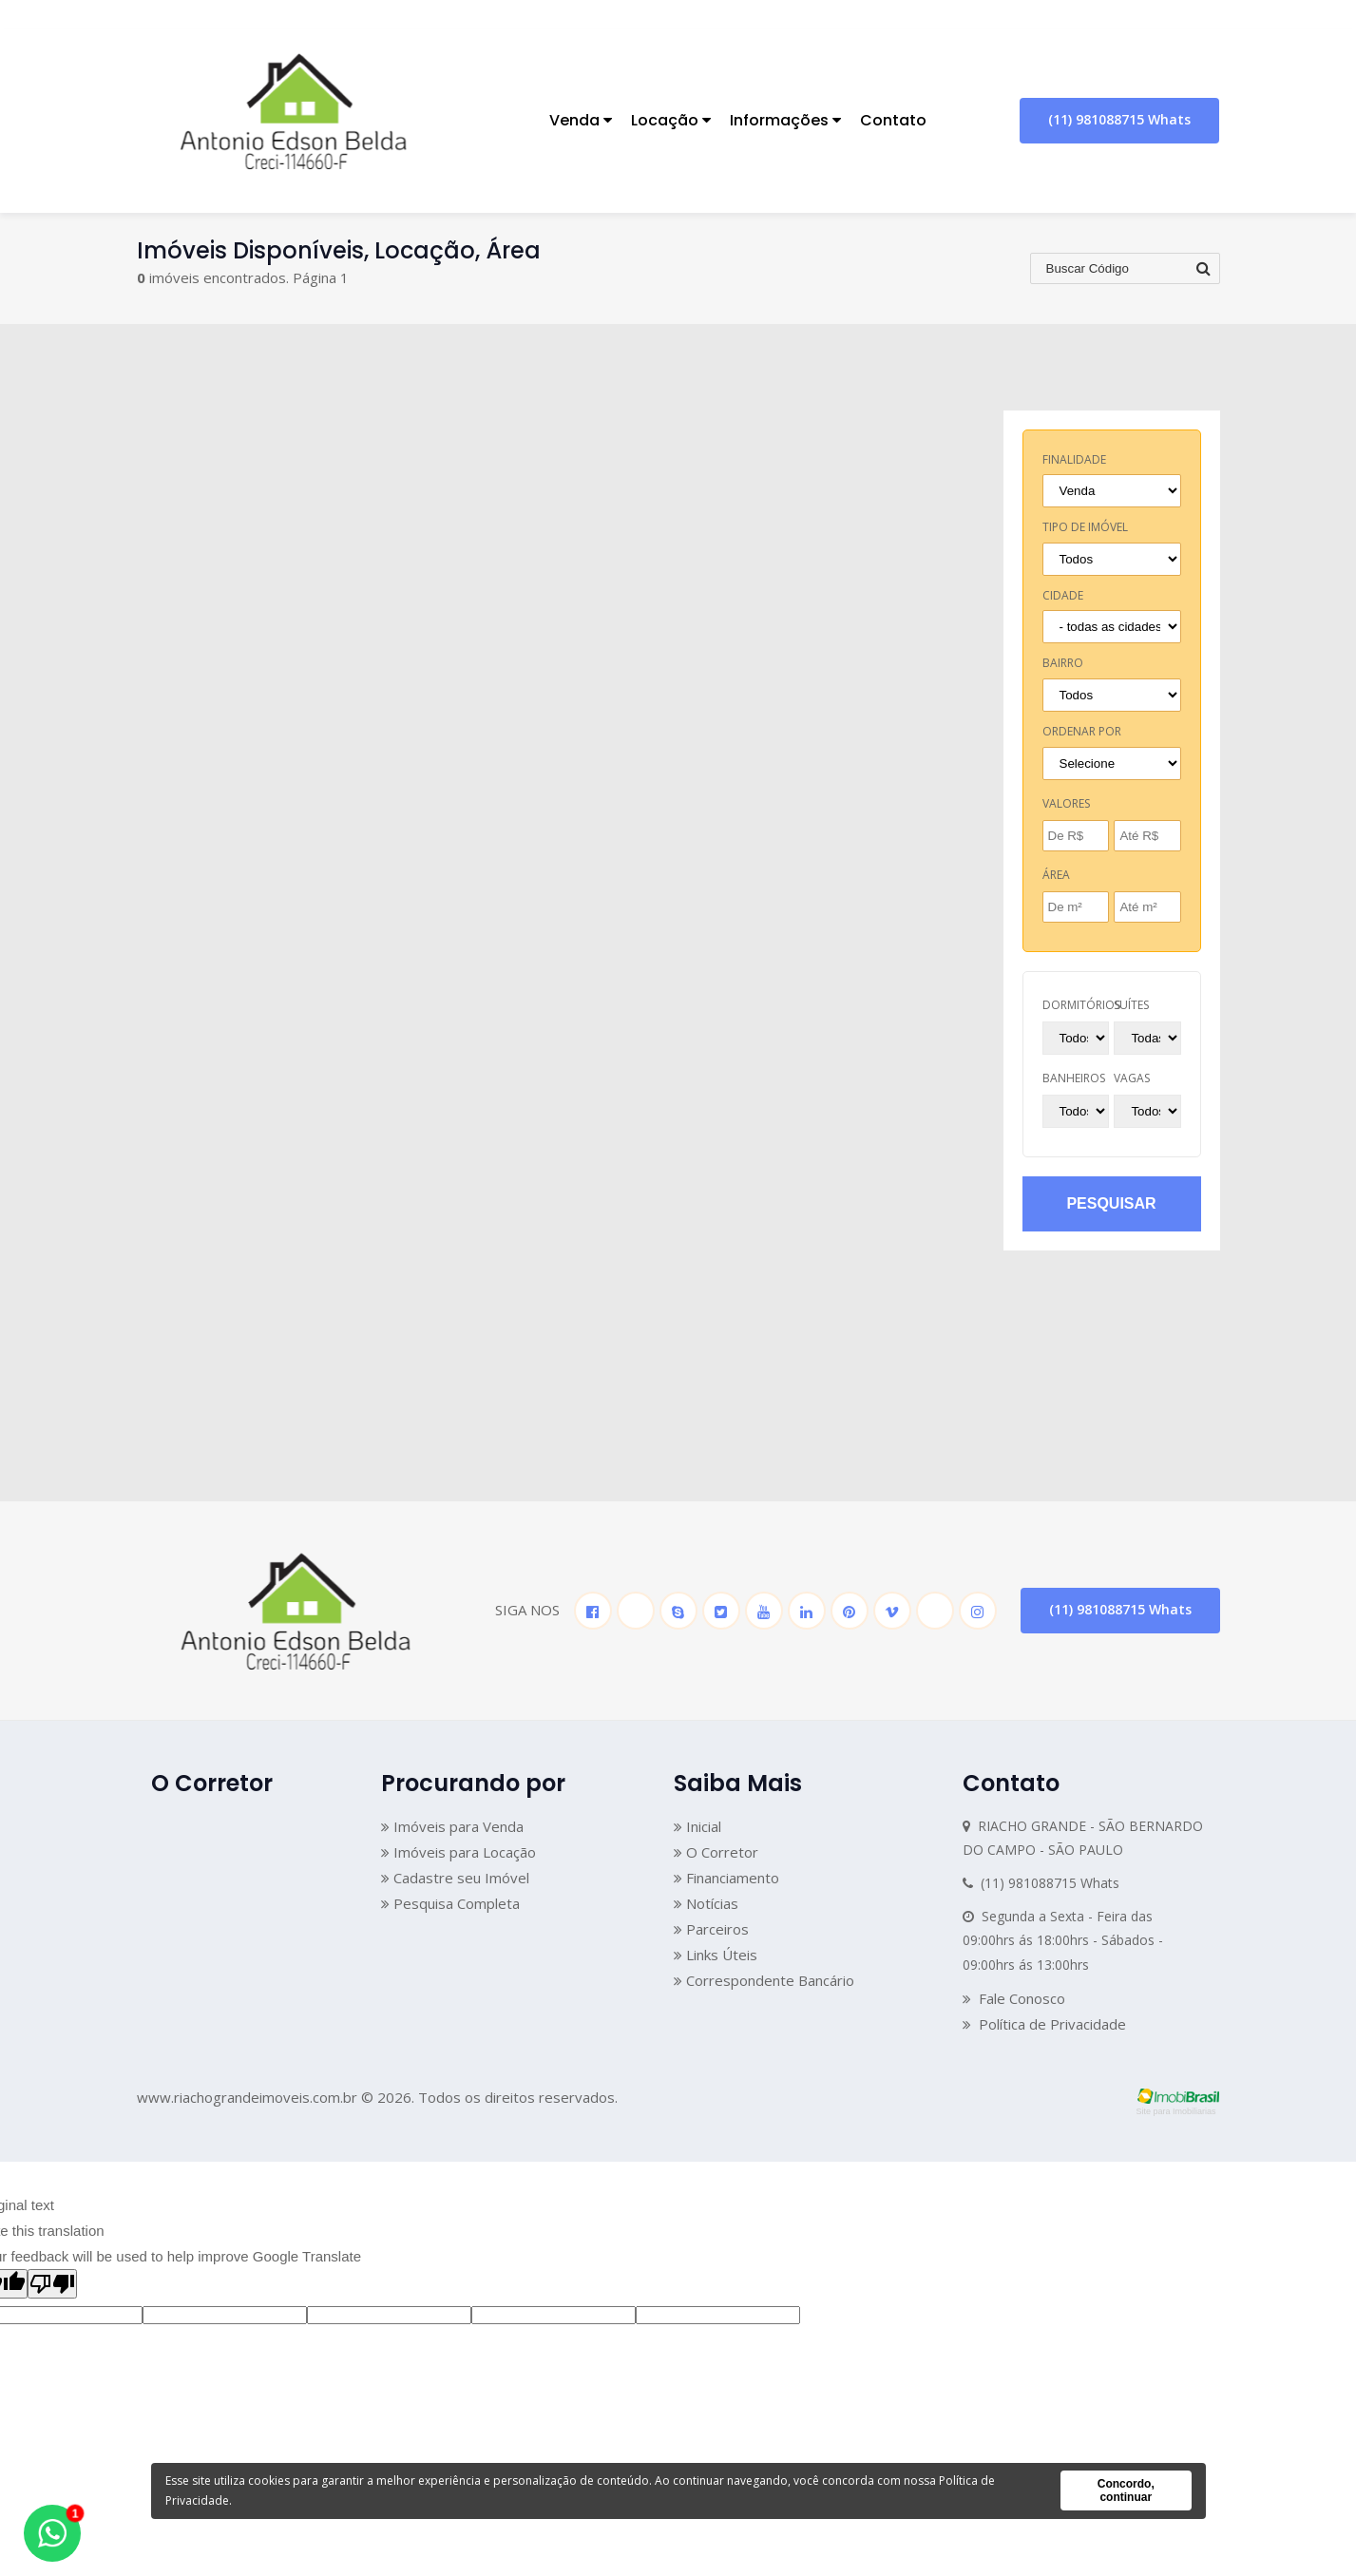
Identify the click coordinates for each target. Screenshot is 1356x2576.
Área (1056, 875)
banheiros (1073, 1078)
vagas (1132, 1078)
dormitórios (1081, 1005)
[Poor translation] (52, 2284)
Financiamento (726, 1877)
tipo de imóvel (1085, 527)
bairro (1062, 663)
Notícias (706, 1903)
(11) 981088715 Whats (1119, 119)
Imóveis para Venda (452, 1826)
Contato (893, 120)
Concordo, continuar (1126, 2490)
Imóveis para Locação (458, 1851)
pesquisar (1110, 1203)
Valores (1066, 803)
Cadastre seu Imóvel (455, 1877)
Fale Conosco (1014, 1998)
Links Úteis (715, 1954)
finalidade (1074, 459)
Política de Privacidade (1044, 2023)
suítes (1131, 1005)
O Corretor (716, 1851)
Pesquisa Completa (450, 1903)
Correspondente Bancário (764, 1980)
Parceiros (711, 1928)
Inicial (697, 1826)
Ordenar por (1081, 731)
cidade (1062, 595)
